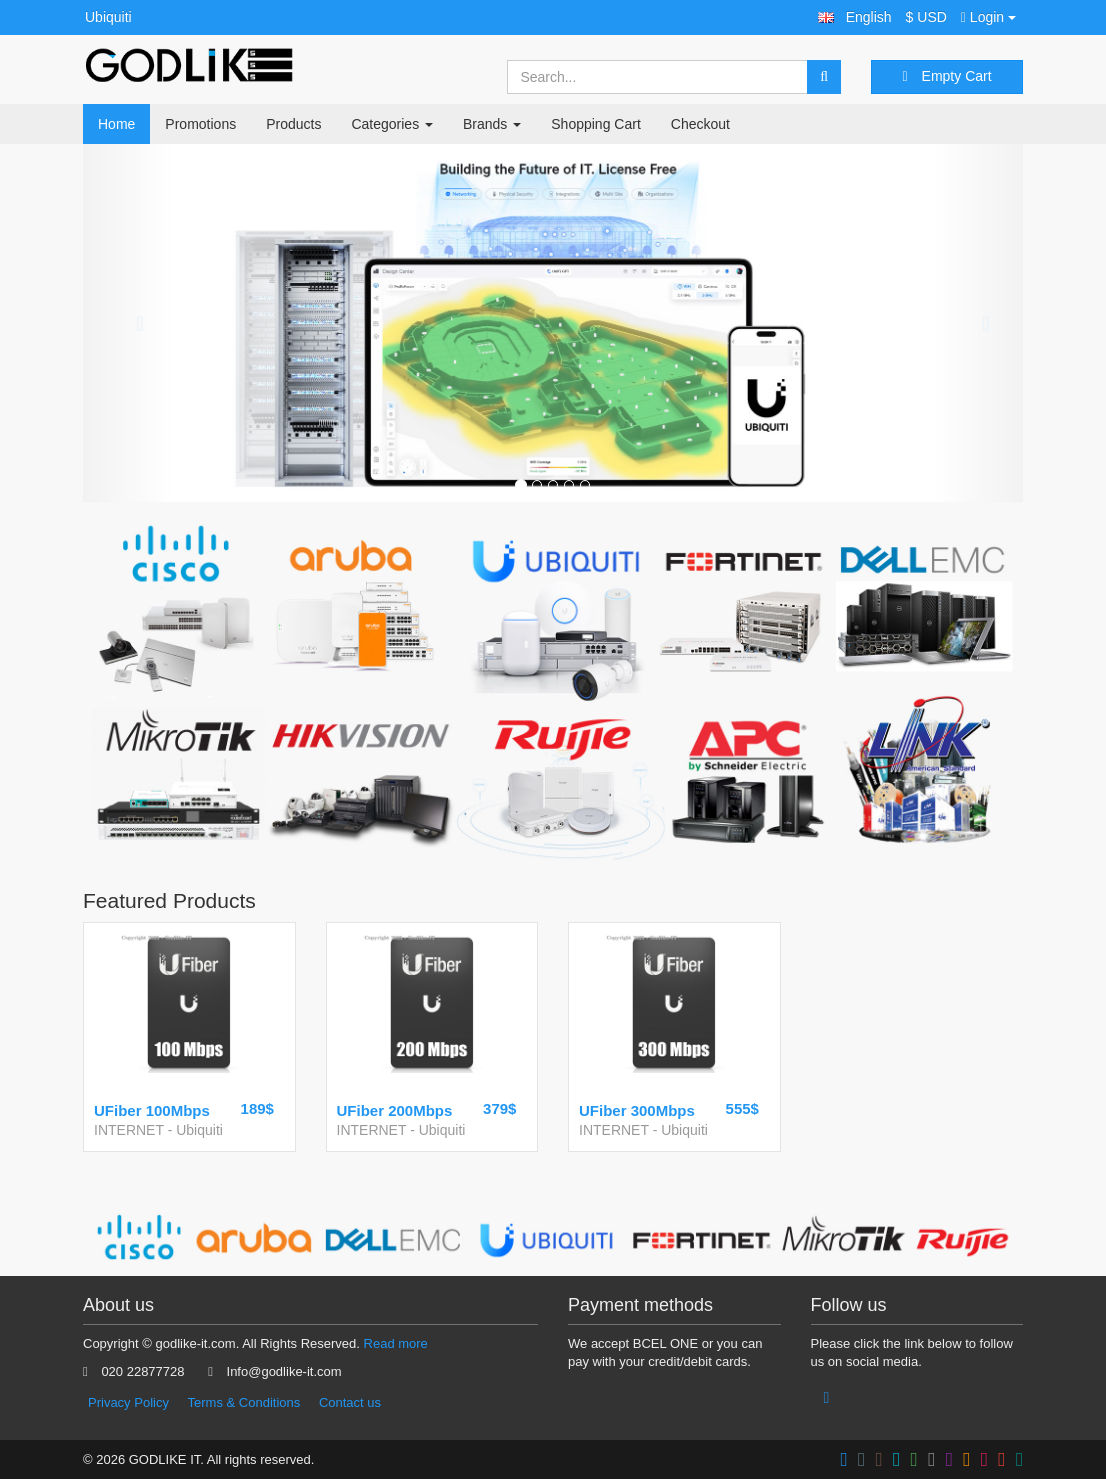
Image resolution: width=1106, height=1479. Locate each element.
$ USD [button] (926, 17)
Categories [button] (392, 124)
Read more (396, 1343)
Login (988, 17)
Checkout (700, 124)
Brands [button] (492, 124)
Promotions (200, 124)
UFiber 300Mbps (637, 1110)
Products (293, 124)
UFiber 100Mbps (152, 1110)
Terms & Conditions (244, 1402)
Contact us (350, 1402)
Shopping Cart (596, 124)
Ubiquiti (108, 17)
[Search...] (658, 77)
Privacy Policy (128, 1402)
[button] (855, 17)
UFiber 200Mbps (395, 1110)
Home (116, 124)
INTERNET (129, 1130)
